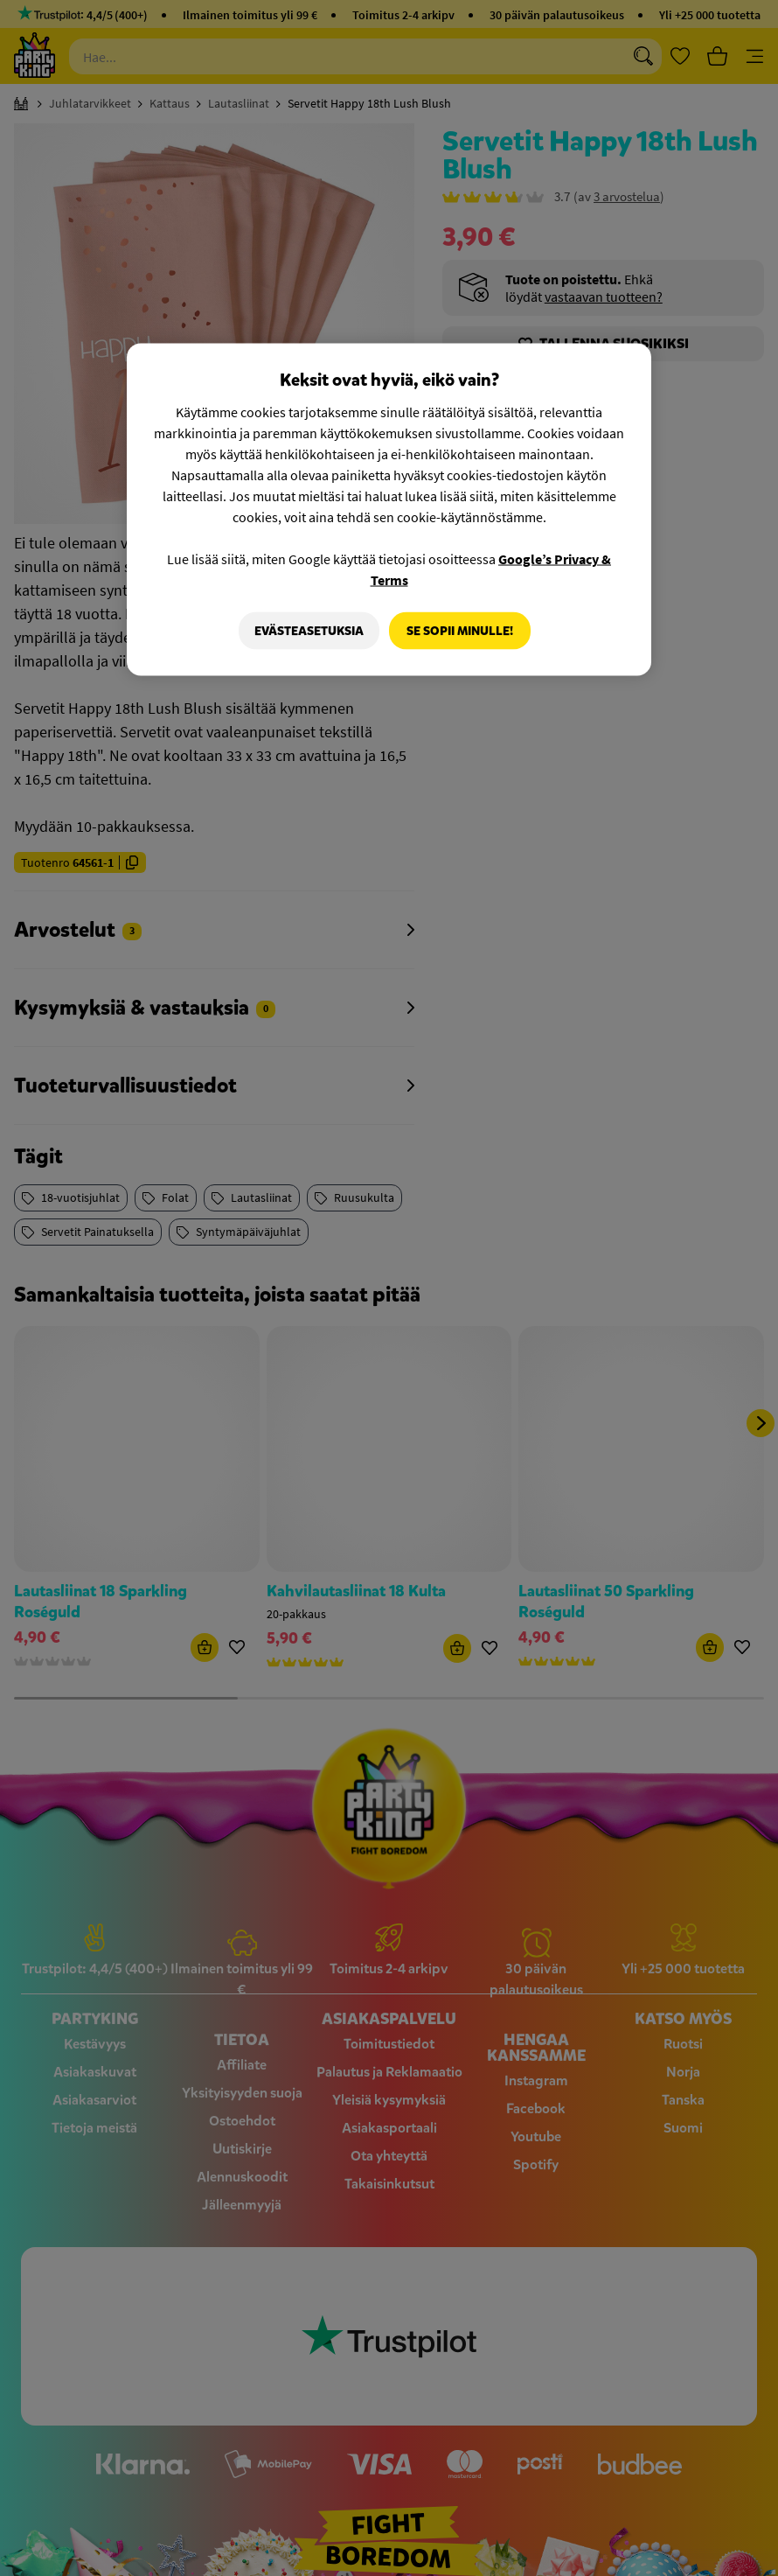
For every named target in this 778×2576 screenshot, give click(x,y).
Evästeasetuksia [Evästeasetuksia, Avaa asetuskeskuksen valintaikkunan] (306, 630)
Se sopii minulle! (459, 630)
